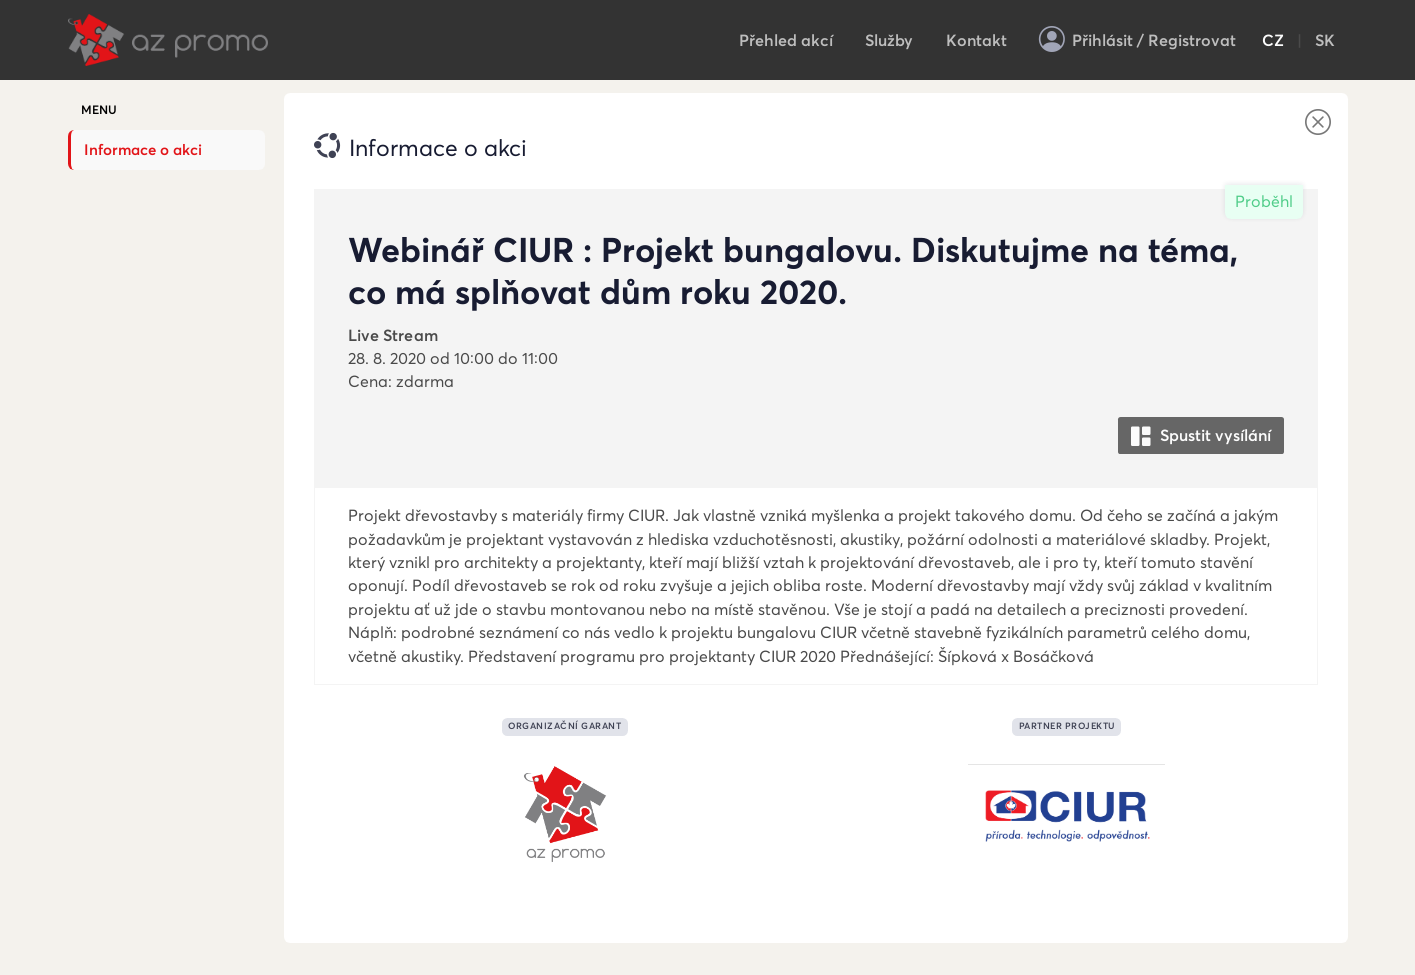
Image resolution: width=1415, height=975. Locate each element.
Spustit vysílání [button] (1201, 436)
